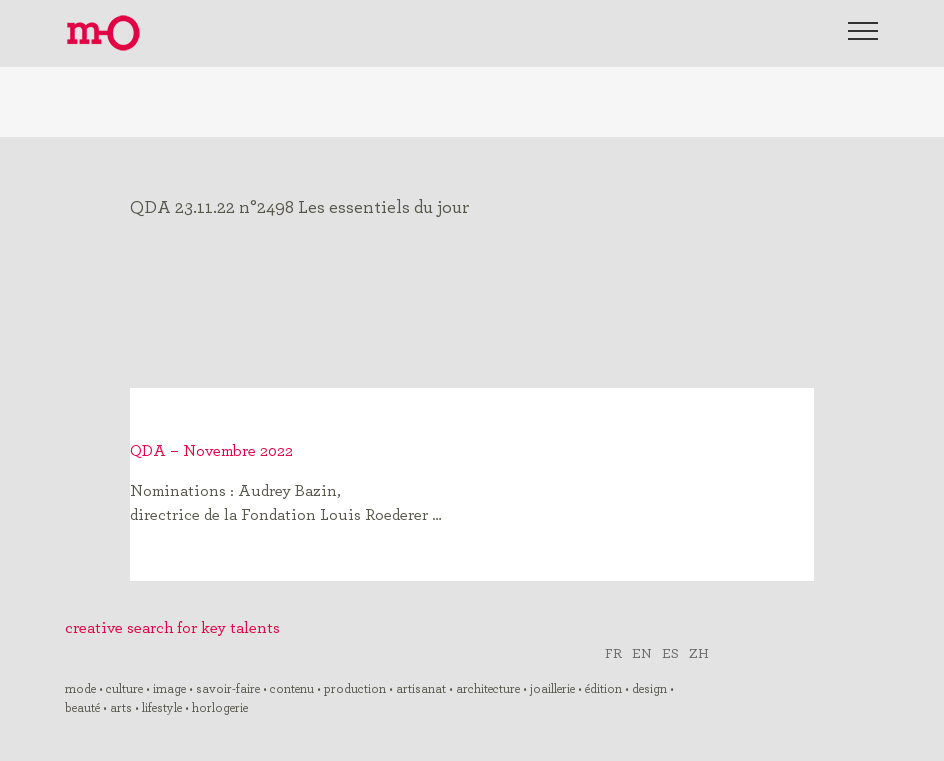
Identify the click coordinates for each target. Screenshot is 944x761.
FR (613, 652)
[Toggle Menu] (863, 31)
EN (642, 652)
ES (670, 652)
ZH (699, 652)
